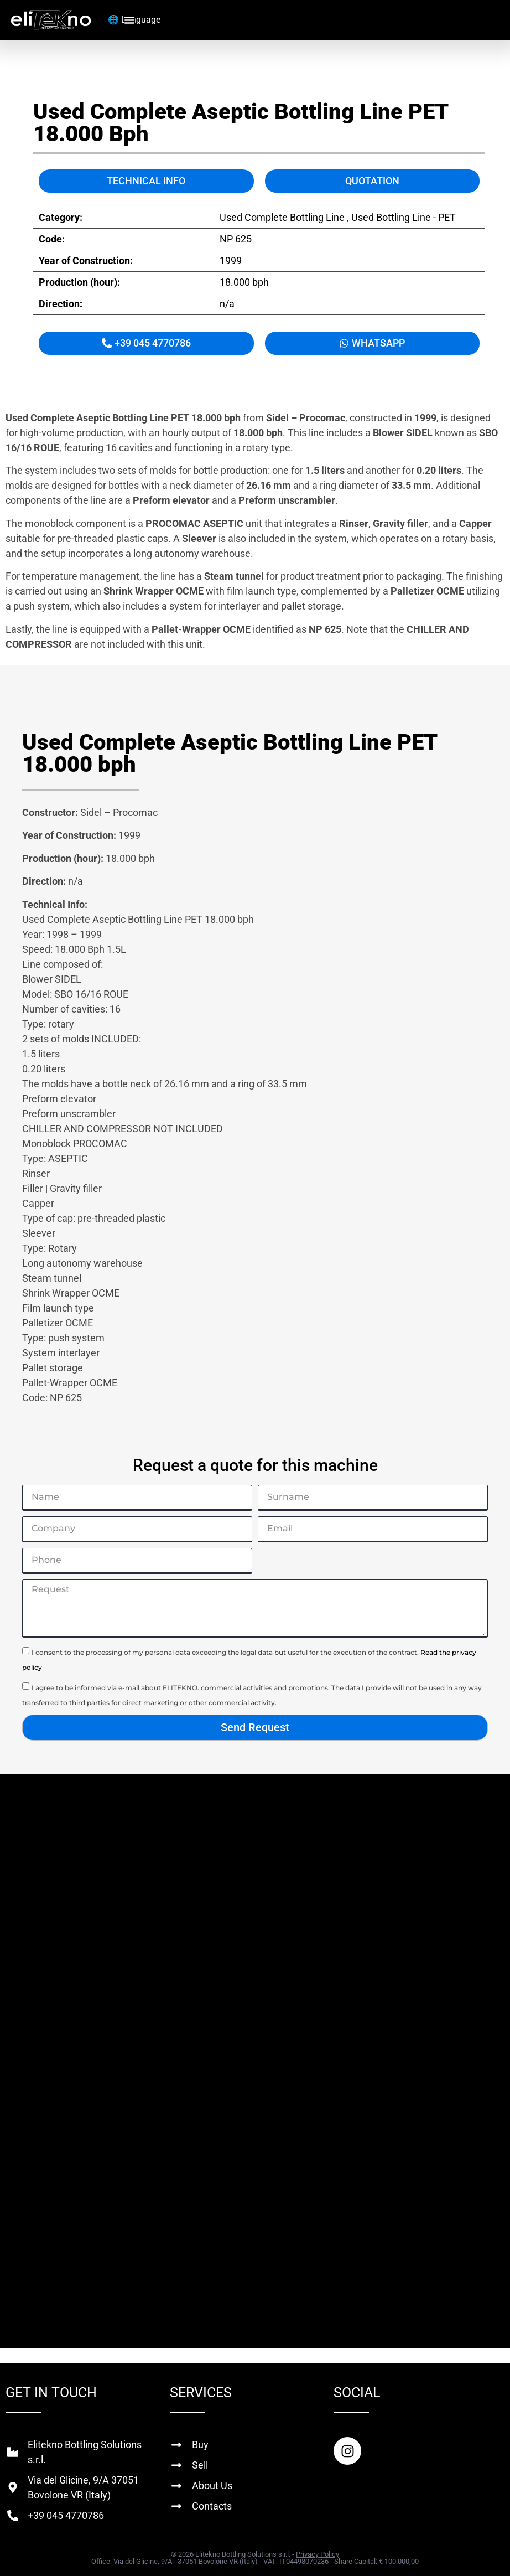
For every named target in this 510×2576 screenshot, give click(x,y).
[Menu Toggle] (129, 19)
